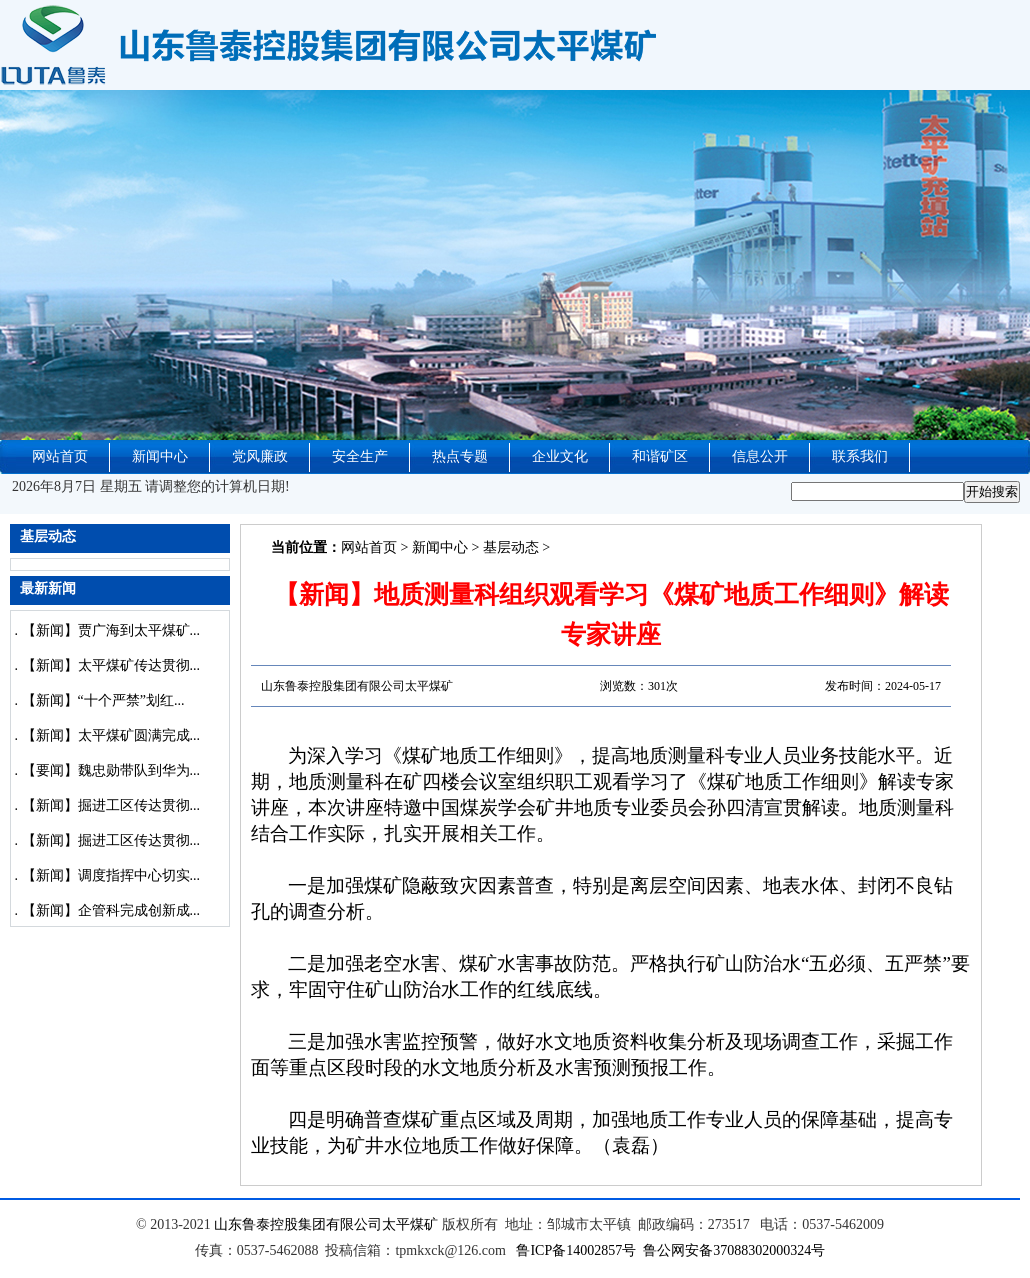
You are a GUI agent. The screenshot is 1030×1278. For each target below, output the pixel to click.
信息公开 (760, 456)
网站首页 (60, 456)
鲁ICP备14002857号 (576, 1250)
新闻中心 (160, 456)
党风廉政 (260, 456)
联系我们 (860, 456)
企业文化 (560, 456)
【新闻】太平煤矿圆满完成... (111, 735)
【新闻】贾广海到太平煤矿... (111, 630)
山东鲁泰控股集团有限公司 (298, 1224)
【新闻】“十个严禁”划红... (103, 700)
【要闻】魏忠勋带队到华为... (111, 770)
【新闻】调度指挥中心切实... (111, 875)
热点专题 (460, 456)
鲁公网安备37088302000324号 (734, 1250)
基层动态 (511, 547)
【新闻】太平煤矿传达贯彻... (111, 665)
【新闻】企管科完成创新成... (111, 910)
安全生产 (360, 456)
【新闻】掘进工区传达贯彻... (111, 805)
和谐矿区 (660, 456)
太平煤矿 (410, 1224)
